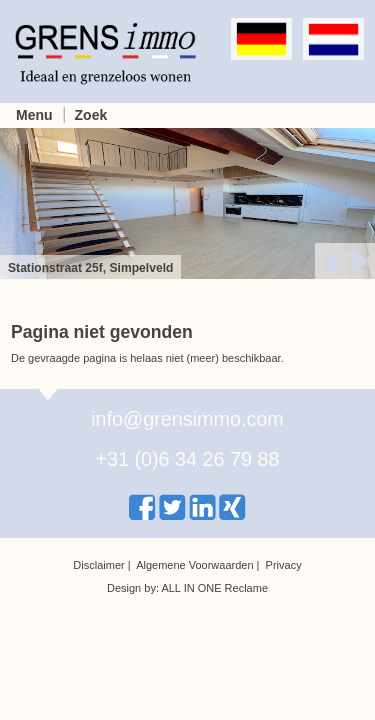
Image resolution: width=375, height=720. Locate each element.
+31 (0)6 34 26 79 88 (187, 459)
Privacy (284, 565)
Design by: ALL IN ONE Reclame (187, 588)
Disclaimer (98, 565)
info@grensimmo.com (187, 419)
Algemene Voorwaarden (194, 565)
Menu (34, 115)
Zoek (91, 115)
